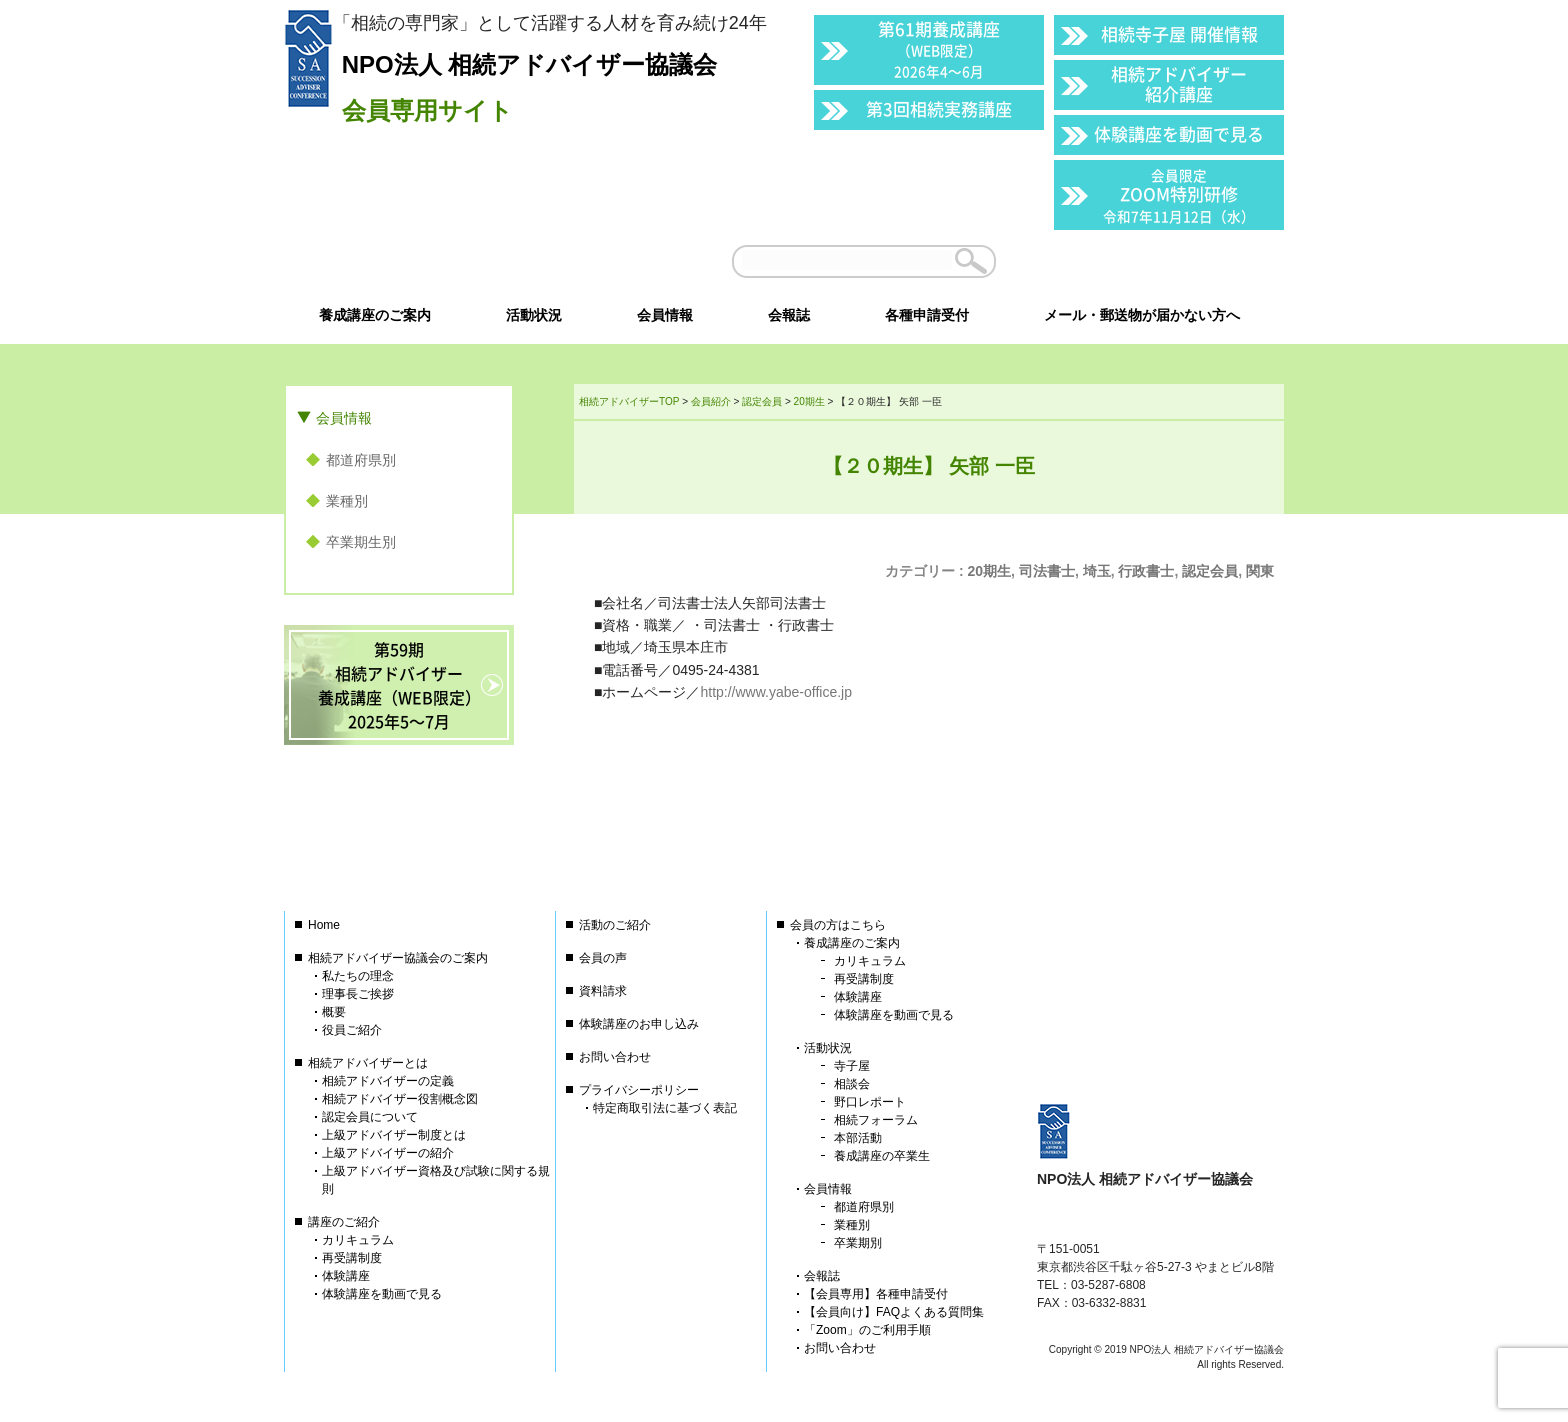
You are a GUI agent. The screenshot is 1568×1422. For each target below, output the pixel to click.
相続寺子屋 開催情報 (1179, 33)
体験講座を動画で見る (1179, 133)
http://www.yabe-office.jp (775, 692)
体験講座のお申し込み (639, 1024)
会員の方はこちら (838, 925)
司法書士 (1047, 571)
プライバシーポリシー (639, 1090)
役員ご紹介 (352, 1030)
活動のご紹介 (615, 925)
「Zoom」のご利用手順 (867, 1330)
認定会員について (370, 1117)
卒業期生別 (361, 542)
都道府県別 (361, 460)
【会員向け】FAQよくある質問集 (894, 1312)
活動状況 (828, 1048)
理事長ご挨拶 (358, 994)
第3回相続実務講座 (939, 108)
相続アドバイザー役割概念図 (400, 1099)
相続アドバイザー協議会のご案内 (398, 958)
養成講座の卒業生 (882, 1156)
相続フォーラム (876, 1120)
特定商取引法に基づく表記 (665, 1108)
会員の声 (603, 958)
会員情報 (344, 418)
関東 (1260, 571)
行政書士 (1146, 571)
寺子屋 (852, 1066)
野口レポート (870, 1102)
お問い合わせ (615, 1057)
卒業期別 (858, 1243)
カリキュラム (358, 1240)
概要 (334, 1012)
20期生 (990, 571)
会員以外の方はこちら (1146, 261)
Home (324, 925)
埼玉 (1097, 571)
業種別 (347, 501)
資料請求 (603, 991)
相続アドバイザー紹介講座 (1179, 83)
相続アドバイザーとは (368, 1063)
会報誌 (822, 1276)
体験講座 (346, 1276)
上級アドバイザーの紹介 (388, 1153)
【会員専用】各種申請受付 (876, 1294)
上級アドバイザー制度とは (394, 1135)
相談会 (852, 1084)
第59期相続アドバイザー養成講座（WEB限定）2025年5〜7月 (399, 685)
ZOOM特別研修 (1179, 195)
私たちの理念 (358, 976)
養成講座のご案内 (852, 943)
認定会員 (1210, 571)
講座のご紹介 (344, 1222)
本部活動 (858, 1138)
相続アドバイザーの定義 (388, 1081)
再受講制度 (352, 1258)
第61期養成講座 (939, 48)
